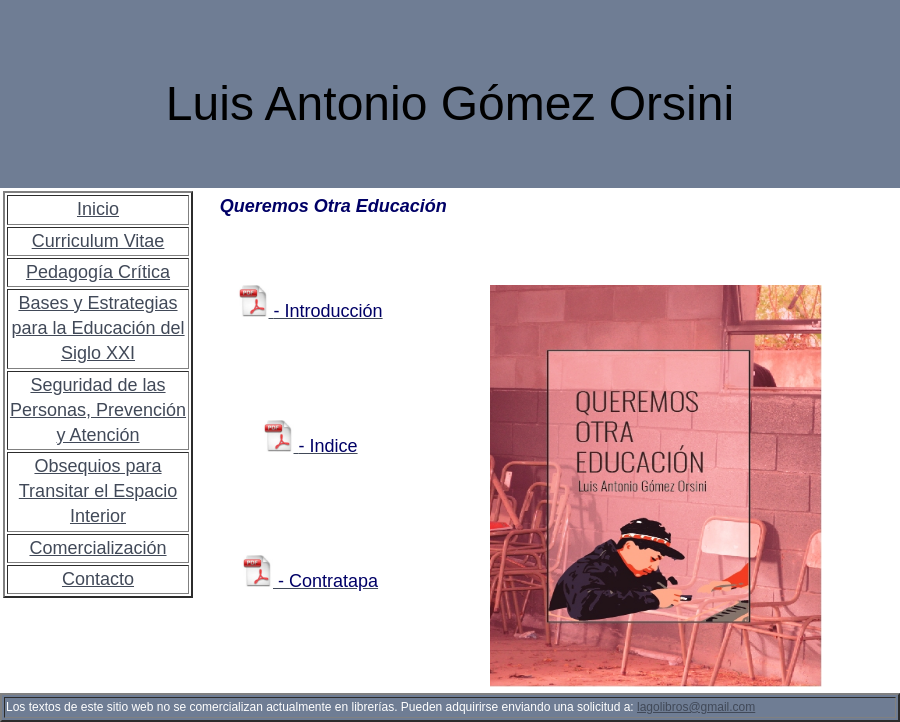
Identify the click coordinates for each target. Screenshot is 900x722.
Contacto (98, 579)
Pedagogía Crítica (98, 272)
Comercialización (97, 548)
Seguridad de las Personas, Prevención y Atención (98, 410)
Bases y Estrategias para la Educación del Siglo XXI (97, 328)
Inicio (98, 209)
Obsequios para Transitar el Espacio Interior (98, 491)
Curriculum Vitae (98, 241)
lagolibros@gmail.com (696, 707)
